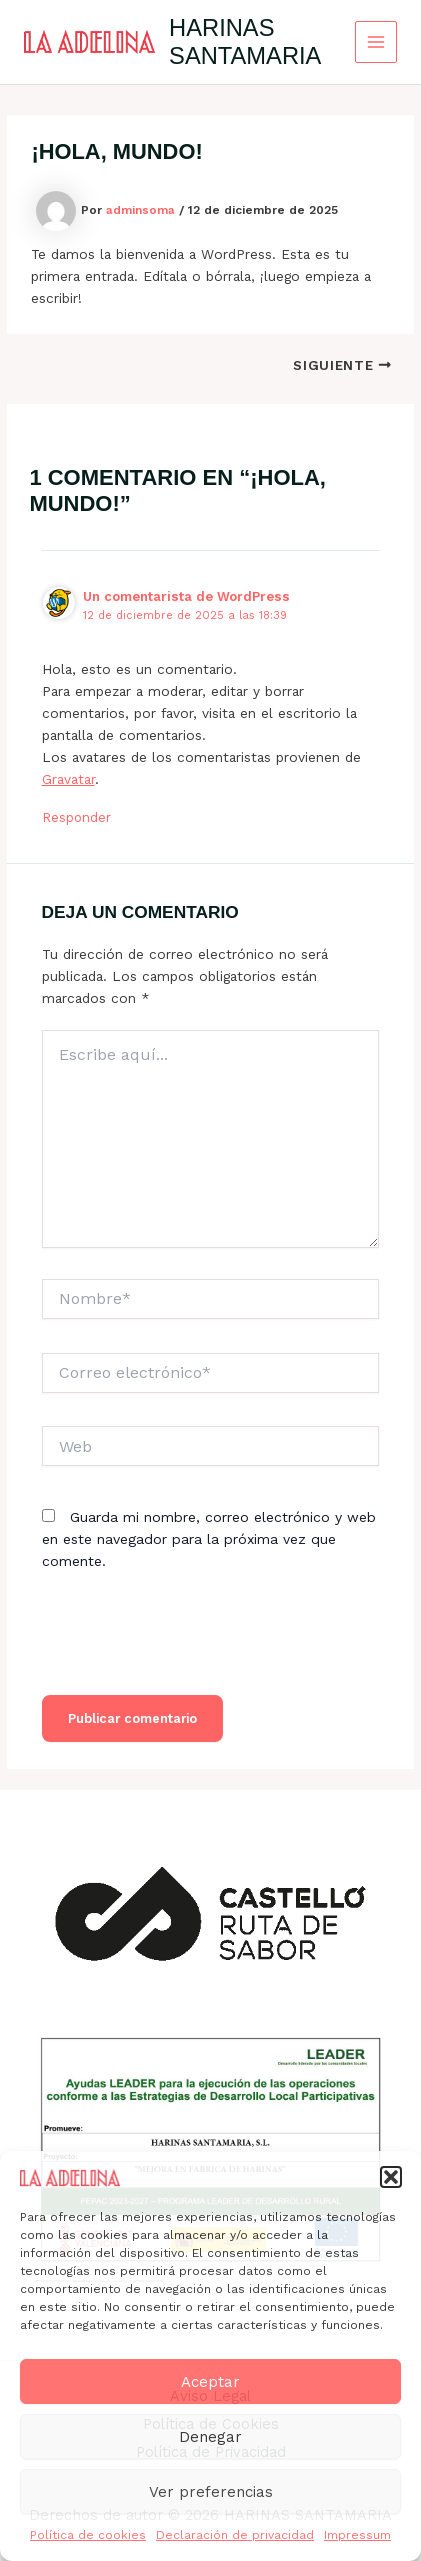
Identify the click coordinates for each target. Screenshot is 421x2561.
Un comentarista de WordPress (186, 596)
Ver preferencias (211, 2492)
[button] (391, 2177)
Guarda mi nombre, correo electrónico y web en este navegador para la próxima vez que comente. (209, 1539)
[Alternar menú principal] (376, 42)
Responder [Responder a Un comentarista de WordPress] (76, 817)
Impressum (357, 2535)
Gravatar (68, 779)
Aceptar (210, 2382)
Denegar (210, 2437)
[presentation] (194, 1646)
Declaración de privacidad (235, 2535)
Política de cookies (88, 2535)
